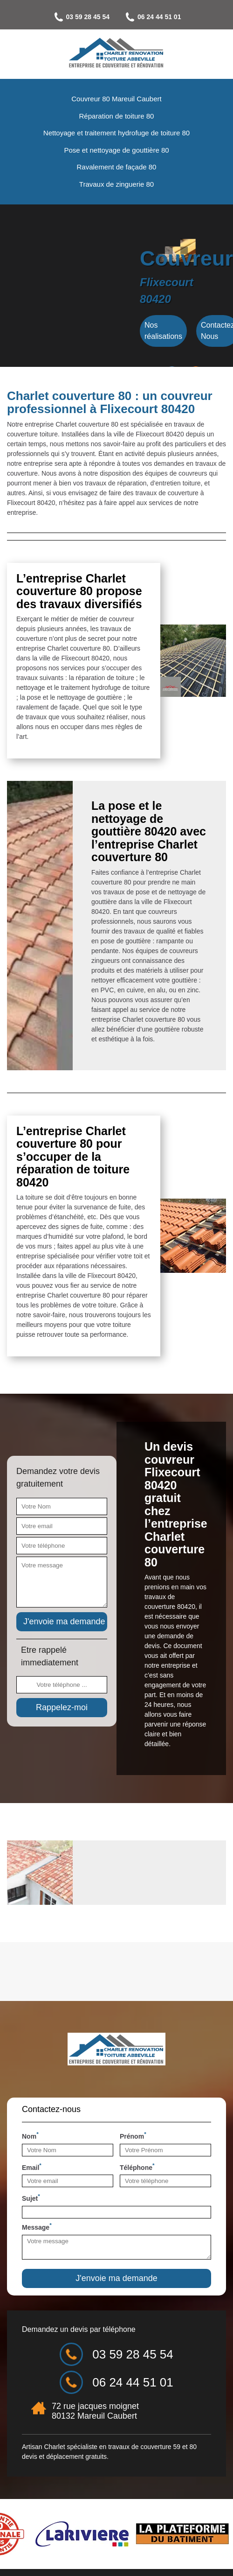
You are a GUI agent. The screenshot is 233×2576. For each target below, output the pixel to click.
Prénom (133, 2135)
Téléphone (137, 2166)
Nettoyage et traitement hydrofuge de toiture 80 (116, 133)
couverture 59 (160, 2446)
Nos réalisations (163, 330)
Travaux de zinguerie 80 (116, 184)
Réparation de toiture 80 (116, 116)
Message (37, 2226)
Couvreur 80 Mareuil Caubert (116, 99)
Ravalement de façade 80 (117, 167)
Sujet (31, 2197)
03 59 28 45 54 (81, 17)
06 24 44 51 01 (152, 17)
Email (31, 2166)
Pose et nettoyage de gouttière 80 (116, 150)
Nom (30, 2135)
